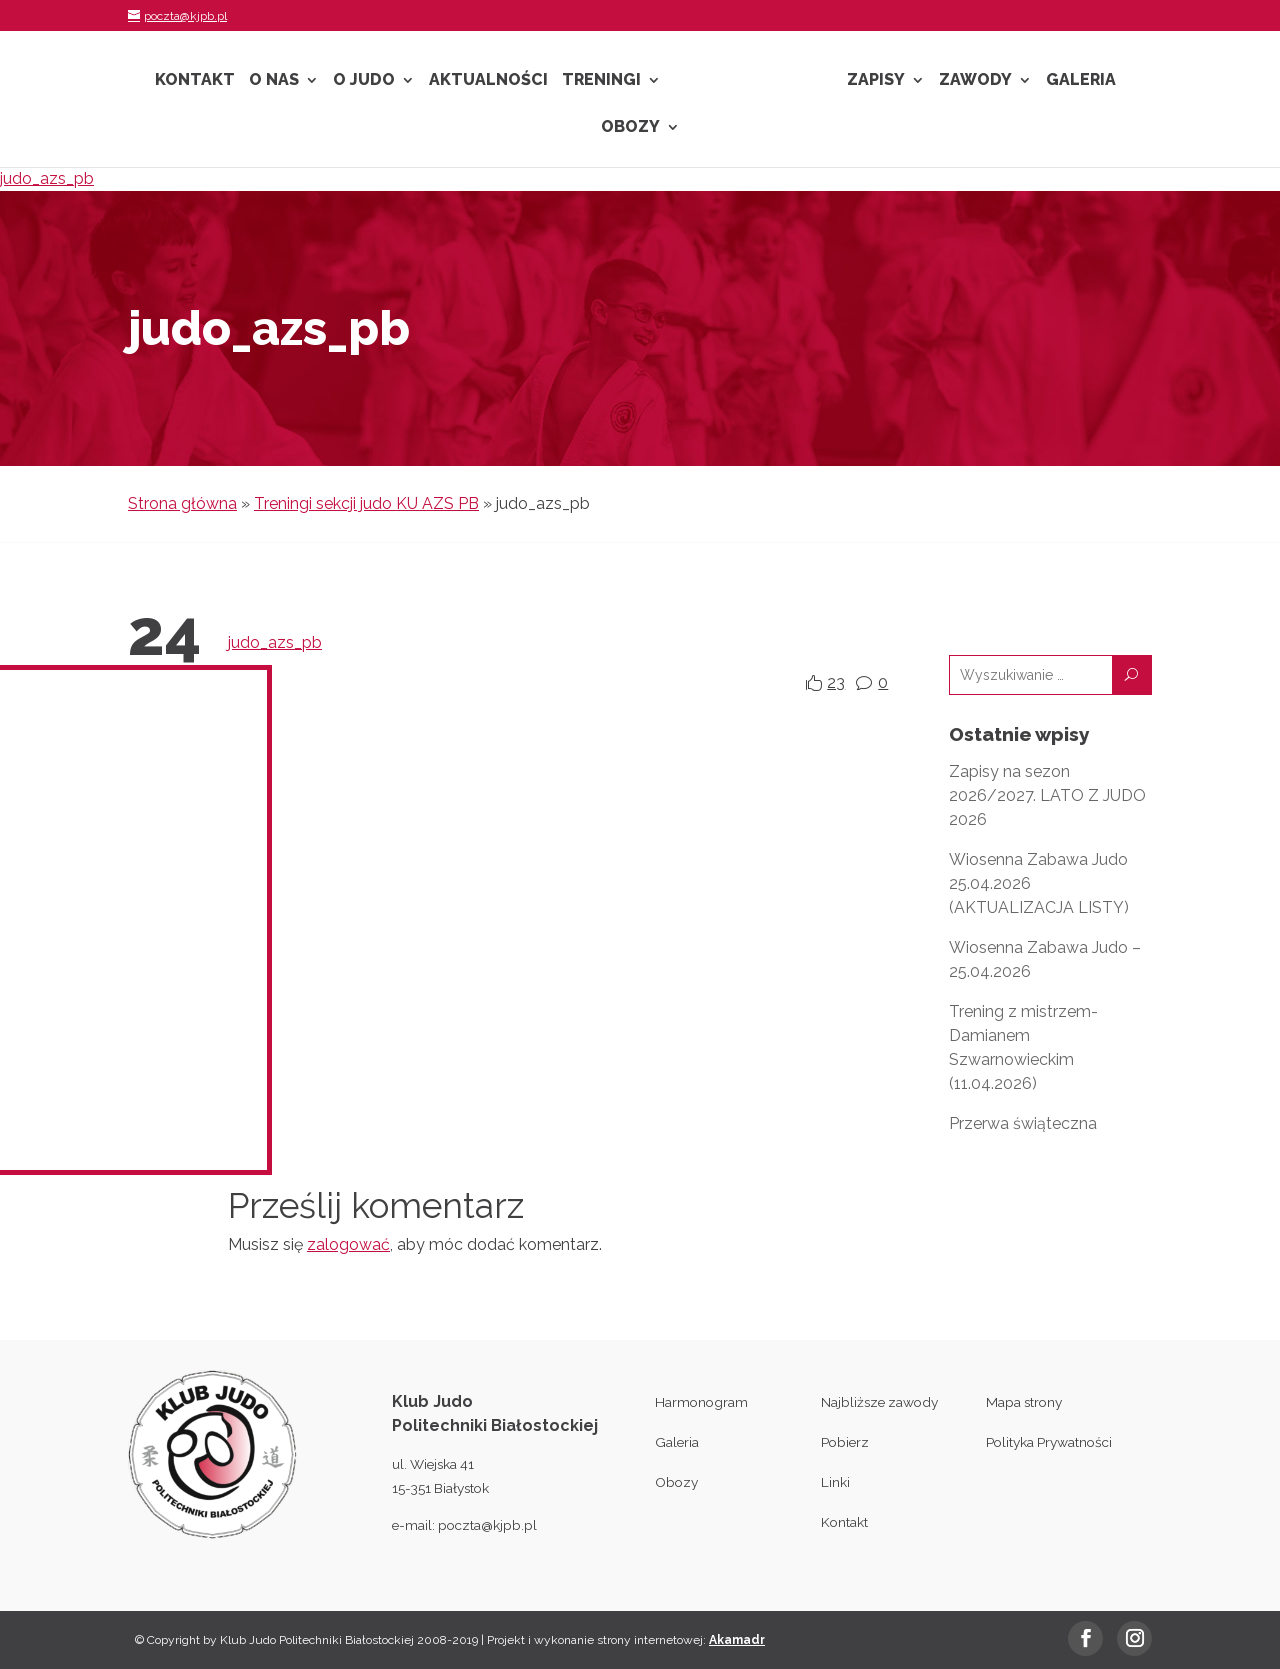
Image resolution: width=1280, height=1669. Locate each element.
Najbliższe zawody (879, 1402)
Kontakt (195, 81)
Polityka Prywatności (1049, 1442)
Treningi (601, 81)
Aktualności (488, 81)
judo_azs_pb (47, 178)
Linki (835, 1482)
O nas (274, 81)
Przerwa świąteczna (1023, 1123)
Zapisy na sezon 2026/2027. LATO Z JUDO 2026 (1047, 795)
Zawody (975, 81)
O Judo (364, 81)
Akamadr (737, 1640)
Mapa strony (1024, 1402)
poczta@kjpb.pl (487, 1525)
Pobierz (845, 1442)
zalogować (348, 1244)
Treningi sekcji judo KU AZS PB (366, 503)
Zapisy (876, 81)
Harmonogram (701, 1402)
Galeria (1081, 81)
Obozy (630, 128)
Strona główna (182, 503)
